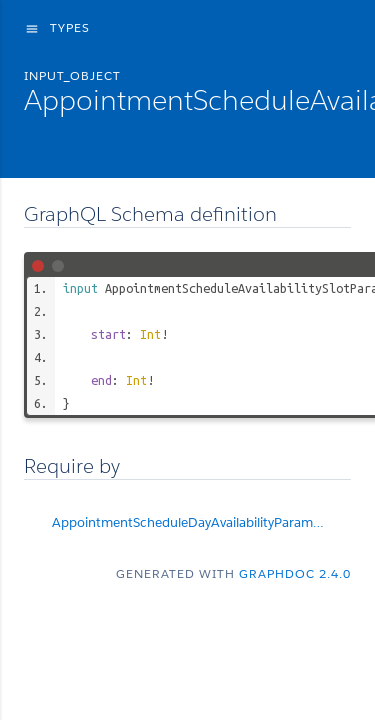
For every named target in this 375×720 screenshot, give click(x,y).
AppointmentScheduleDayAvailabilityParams (201, 522)
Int (150, 334)
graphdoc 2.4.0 (295, 573)
